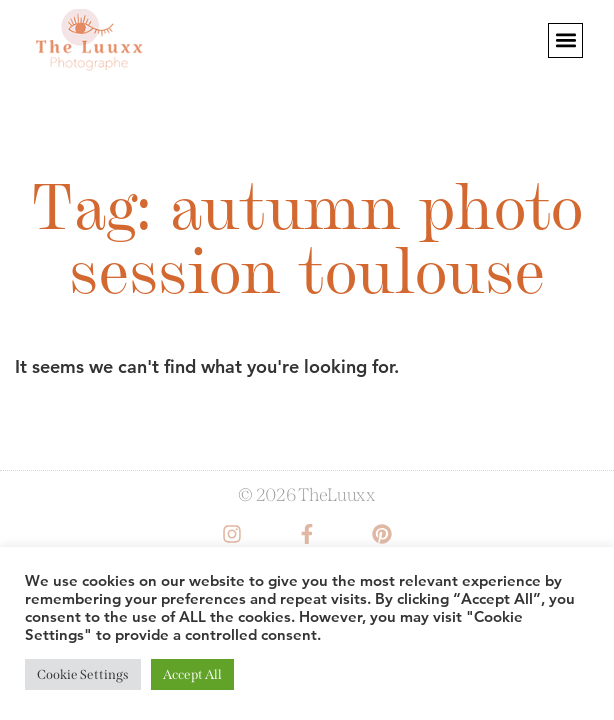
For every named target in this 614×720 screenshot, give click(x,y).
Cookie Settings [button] (83, 674)
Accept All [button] (192, 674)
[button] (565, 40)
